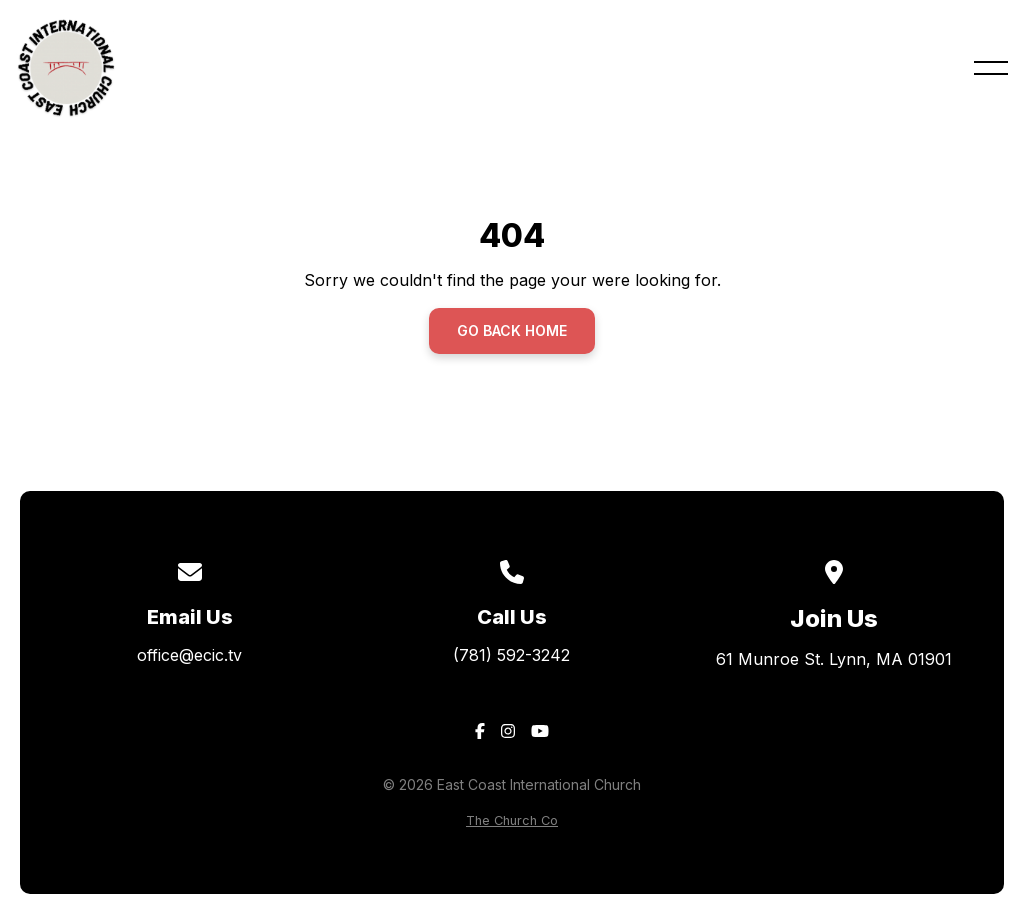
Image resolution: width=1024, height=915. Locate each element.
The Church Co (512, 820)
